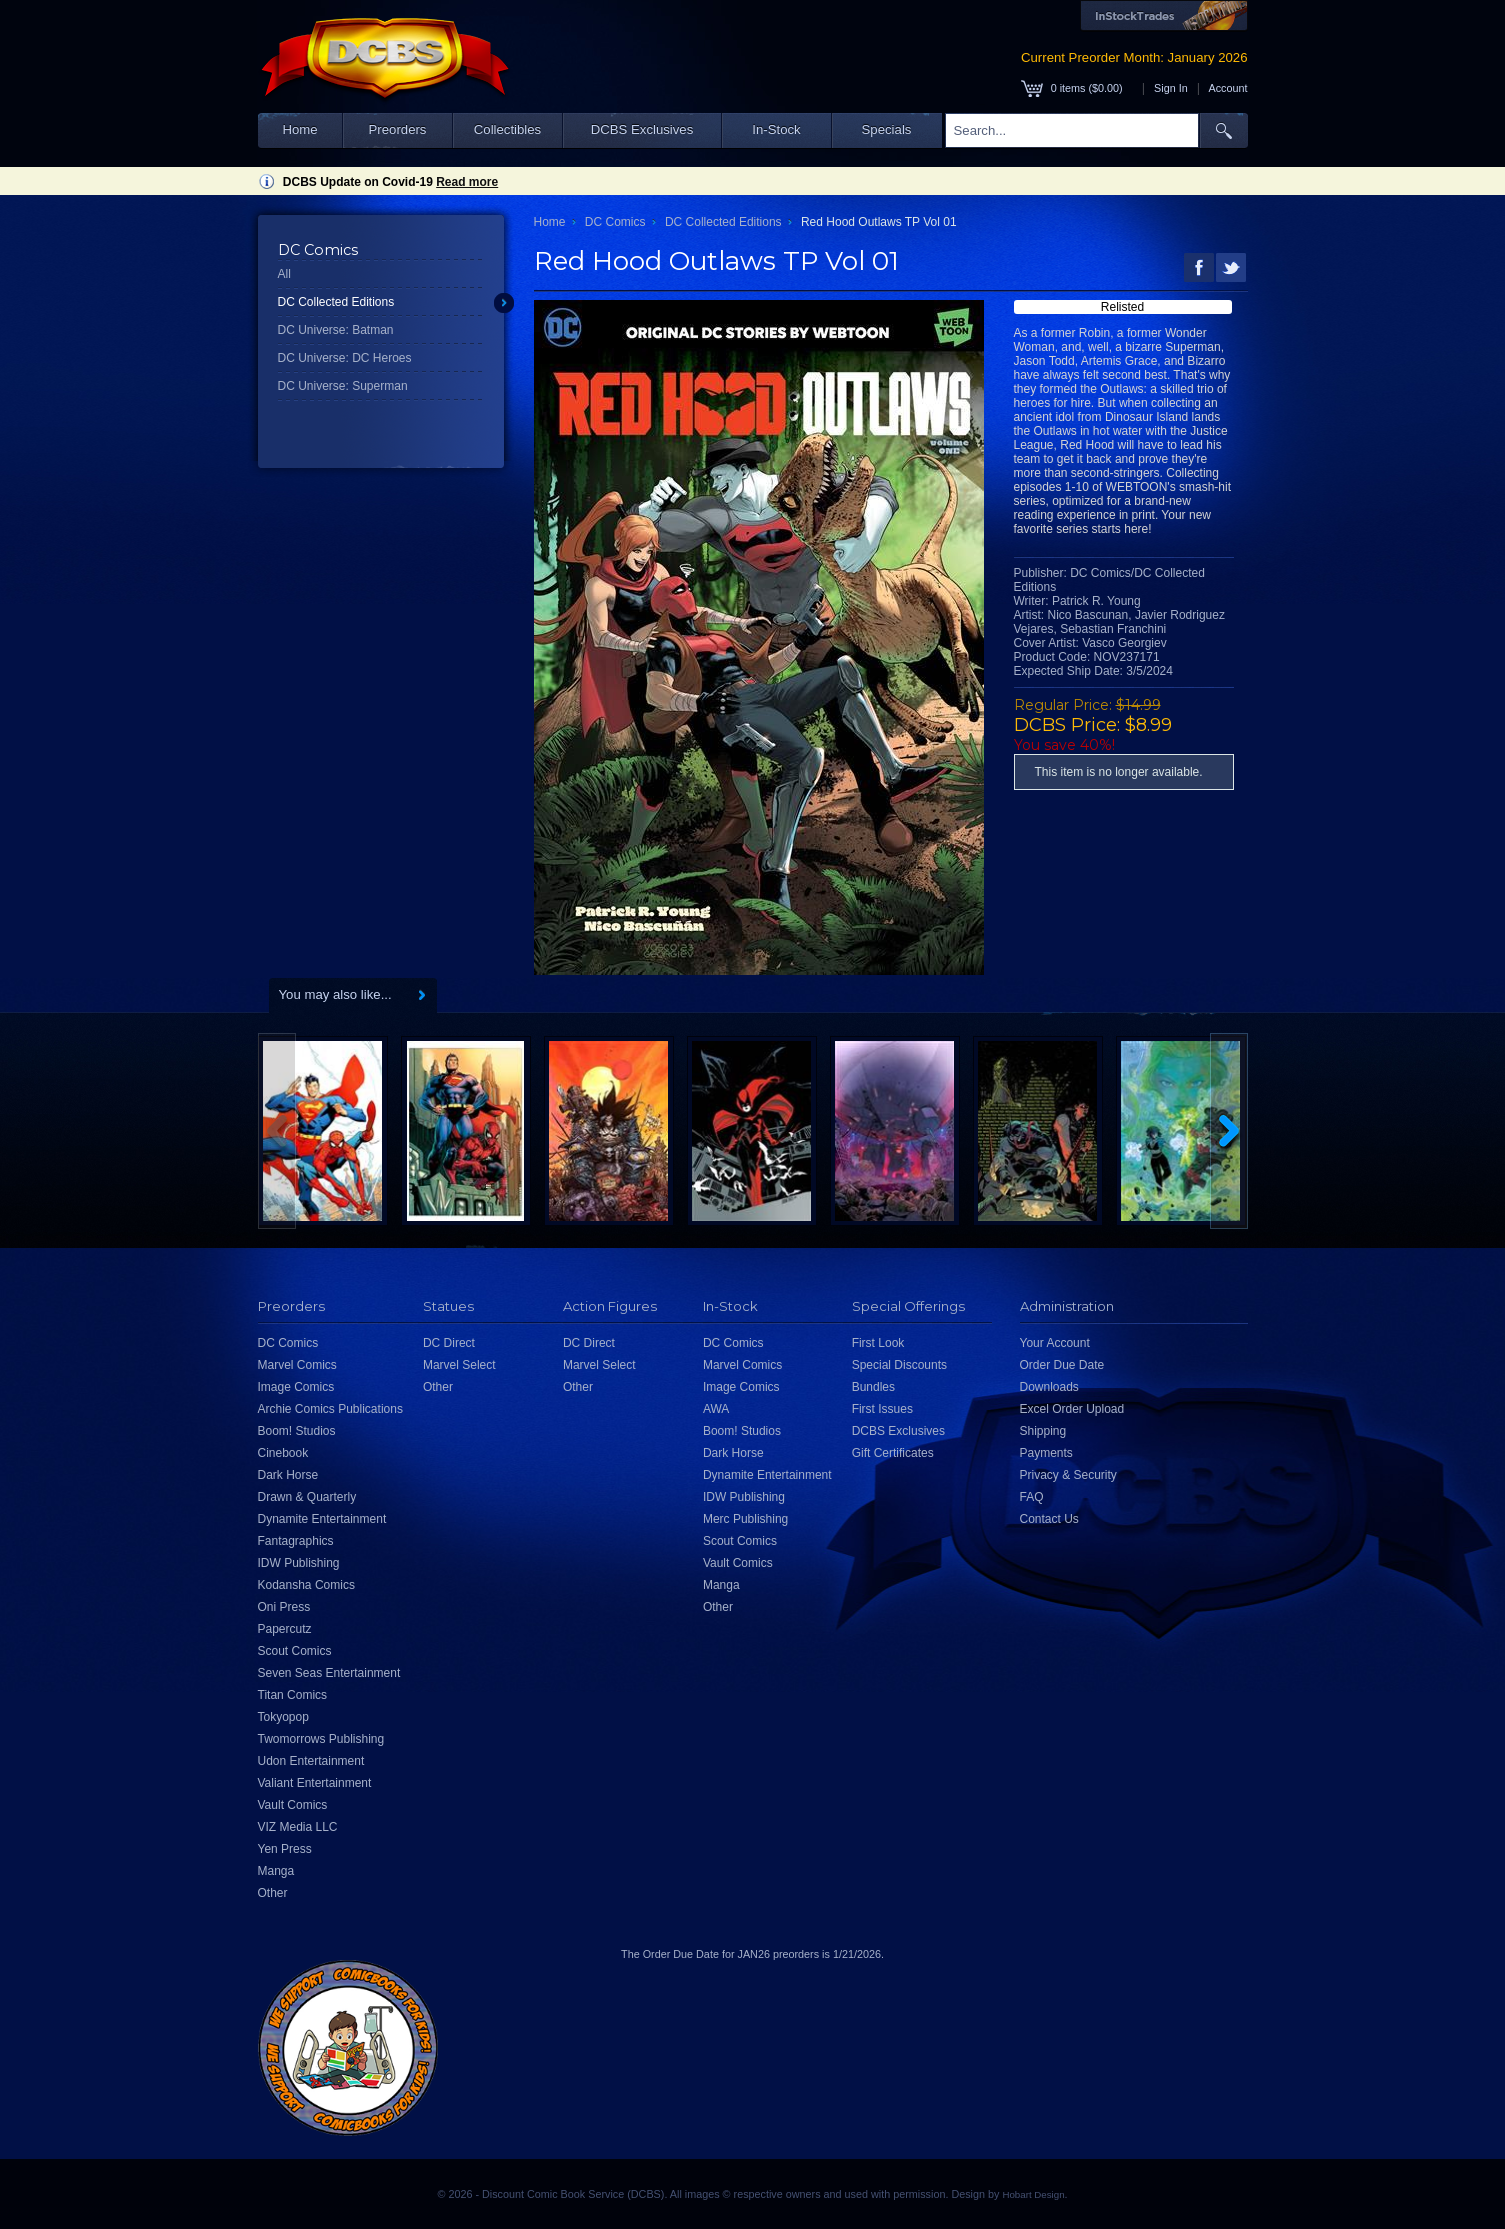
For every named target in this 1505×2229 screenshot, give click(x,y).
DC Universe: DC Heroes (345, 358)
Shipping (1043, 1431)
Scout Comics (295, 1651)
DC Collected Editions (336, 302)
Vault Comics (293, 1805)
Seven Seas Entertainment (329, 1673)
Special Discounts (899, 1365)
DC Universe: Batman (336, 330)
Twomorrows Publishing (321, 1739)
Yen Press (285, 1849)
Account (1227, 88)
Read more (467, 182)
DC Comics (615, 222)
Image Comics (296, 1387)
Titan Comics (293, 1695)
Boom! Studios (297, 1431)
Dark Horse (288, 1475)
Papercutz (285, 1629)
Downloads (1049, 1387)
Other (273, 1893)
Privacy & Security (1068, 1475)
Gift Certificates (893, 1453)
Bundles (873, 1387)
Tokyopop (283, 1717)
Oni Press (284, 1607)
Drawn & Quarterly (307, 1497)
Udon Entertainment (311, 1761)
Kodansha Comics (306, 1585)
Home (299, 129)
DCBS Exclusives (642, 129)
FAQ (1032, 1497)
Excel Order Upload (1072, 1409)
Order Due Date (1062, 1365)
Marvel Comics (297, 1365)
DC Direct (449, 1343)
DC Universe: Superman (343, 386)
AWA (716, 1409)
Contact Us (1049, 1519)
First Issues (882, 1409)
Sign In (1171, 88)
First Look (878, 1343)
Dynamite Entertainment (322, 1519)
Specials (887, 129)
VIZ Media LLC (298, 1827)
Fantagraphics (296, 1541)
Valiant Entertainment (315, 1783)
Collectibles (507, 129)
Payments (1046, 1453)
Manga (276, 1871)
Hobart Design (1033, 2194)
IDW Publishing (299, 1563)
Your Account (1055, 1343)
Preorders (398, 129)
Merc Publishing (745, 1519)
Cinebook (283, 1453)
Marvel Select (459, 1365)
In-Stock (776, 129)
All (284, 274)
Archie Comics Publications (330, 1409)
